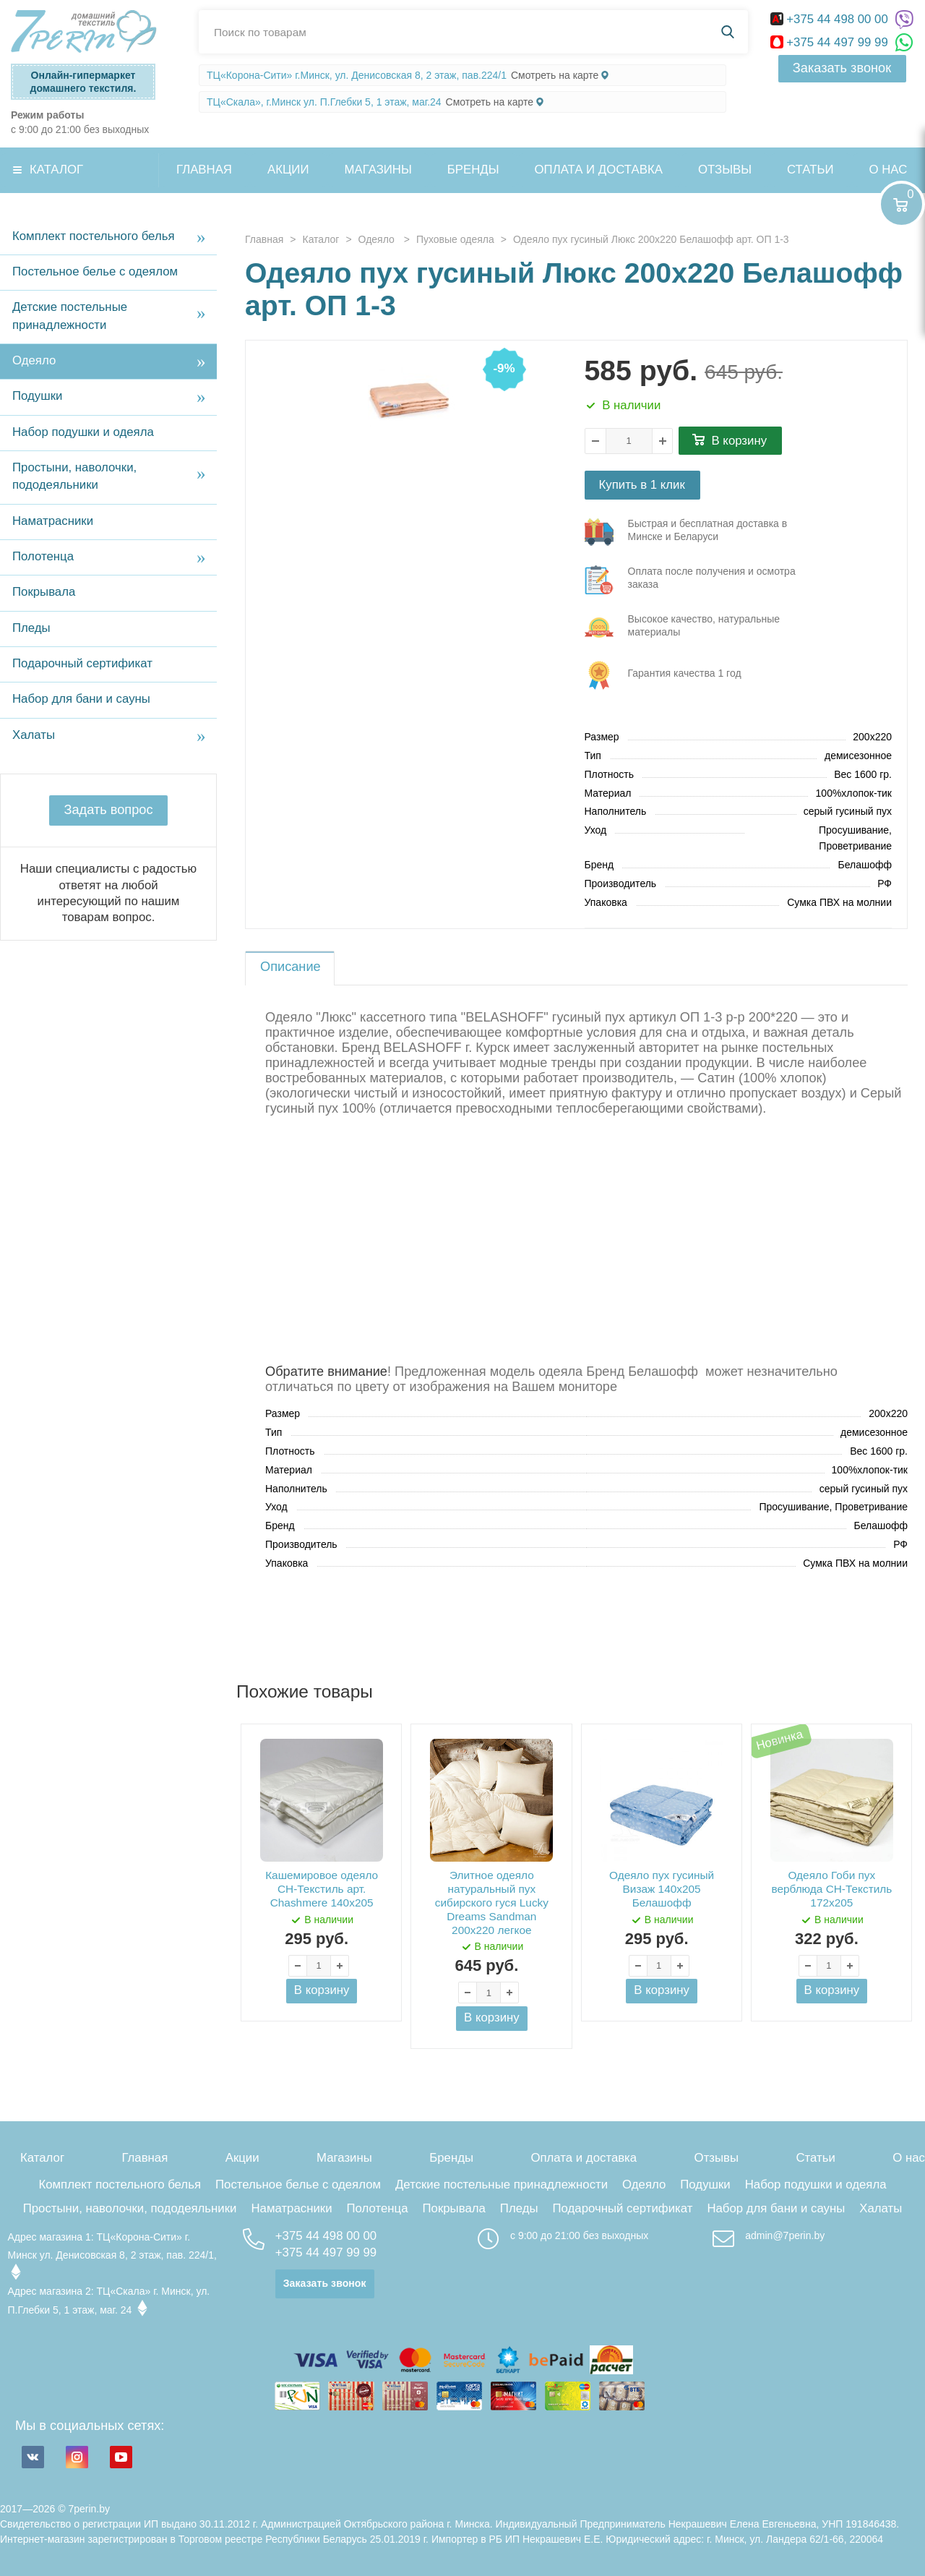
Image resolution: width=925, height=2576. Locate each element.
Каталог (56, 169)
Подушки (37, 396)
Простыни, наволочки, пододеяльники (74, 476)
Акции (288, 169)
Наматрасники (52, 521)
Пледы (31, 628)
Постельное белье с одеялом (95, 271)
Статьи (810, 169)
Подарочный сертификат (82, 663)
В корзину (739, 441)
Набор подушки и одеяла (83, 432)
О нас (908, 2158)
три (698, 532)
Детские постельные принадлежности (69, 315)
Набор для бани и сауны (81, 699)
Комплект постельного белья (93, 236)
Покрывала (43, 592)
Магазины (378, 169)
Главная (204, 169)
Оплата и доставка (599, 169)
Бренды (473, 169)
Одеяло (34, 360)
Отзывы (725, 169)
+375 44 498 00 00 (831, 19)
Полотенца (43, 556)
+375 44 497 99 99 (831, 42)
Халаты (33, 735)
